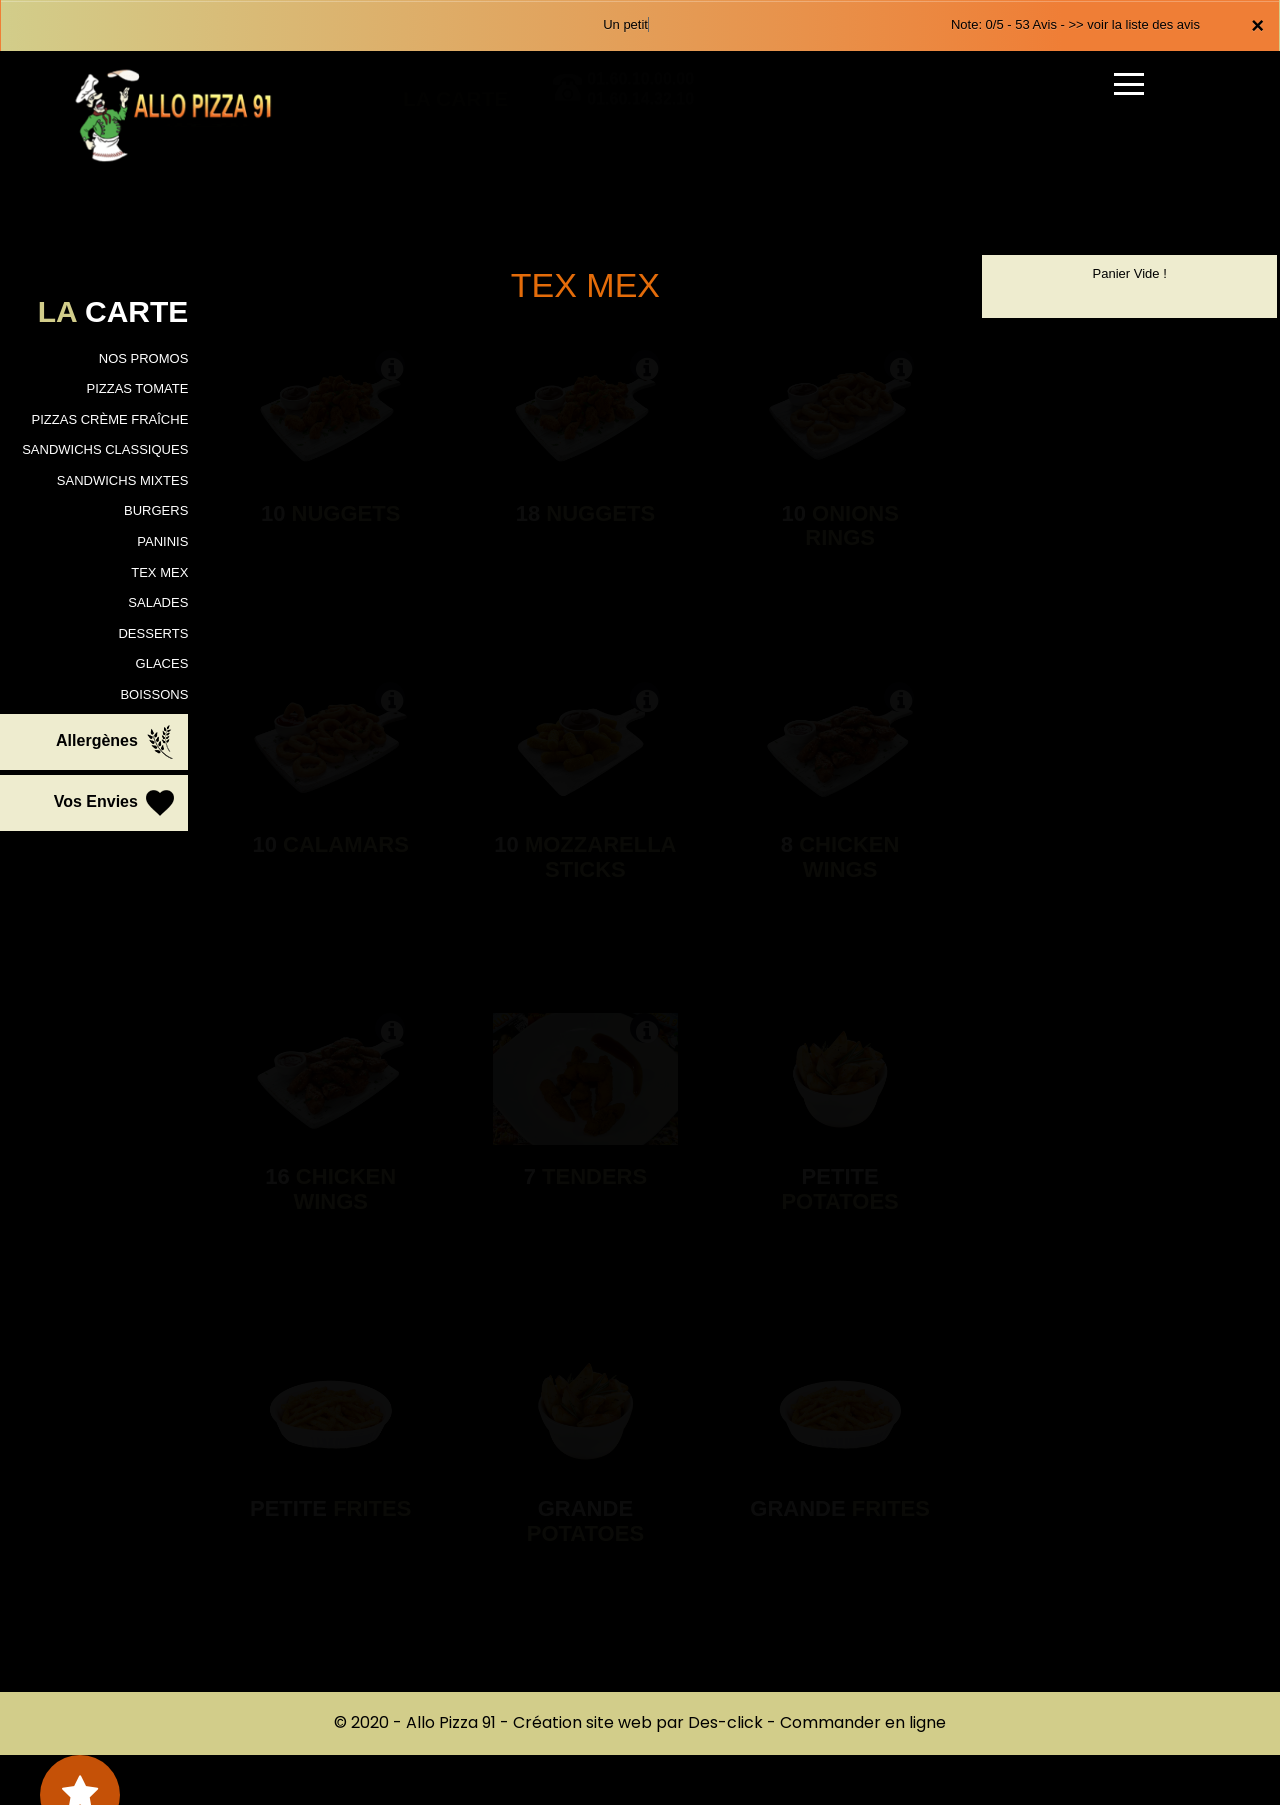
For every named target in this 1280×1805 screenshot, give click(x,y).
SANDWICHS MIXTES (122, 480)
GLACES (162, 663)
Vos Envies (116, 803)
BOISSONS (154, 694)
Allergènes (117, 742)
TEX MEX (159, 572)
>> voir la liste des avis (1134, 24)
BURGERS (156, 510)
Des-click (725, 1722)
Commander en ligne (863, 1722)
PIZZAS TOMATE (137, 388)
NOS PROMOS (144, 358)
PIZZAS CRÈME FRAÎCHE (110, 419)
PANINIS (162, 541)
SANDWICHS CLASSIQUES (105, 449)
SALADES (158, 602)
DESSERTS (153, 633)
